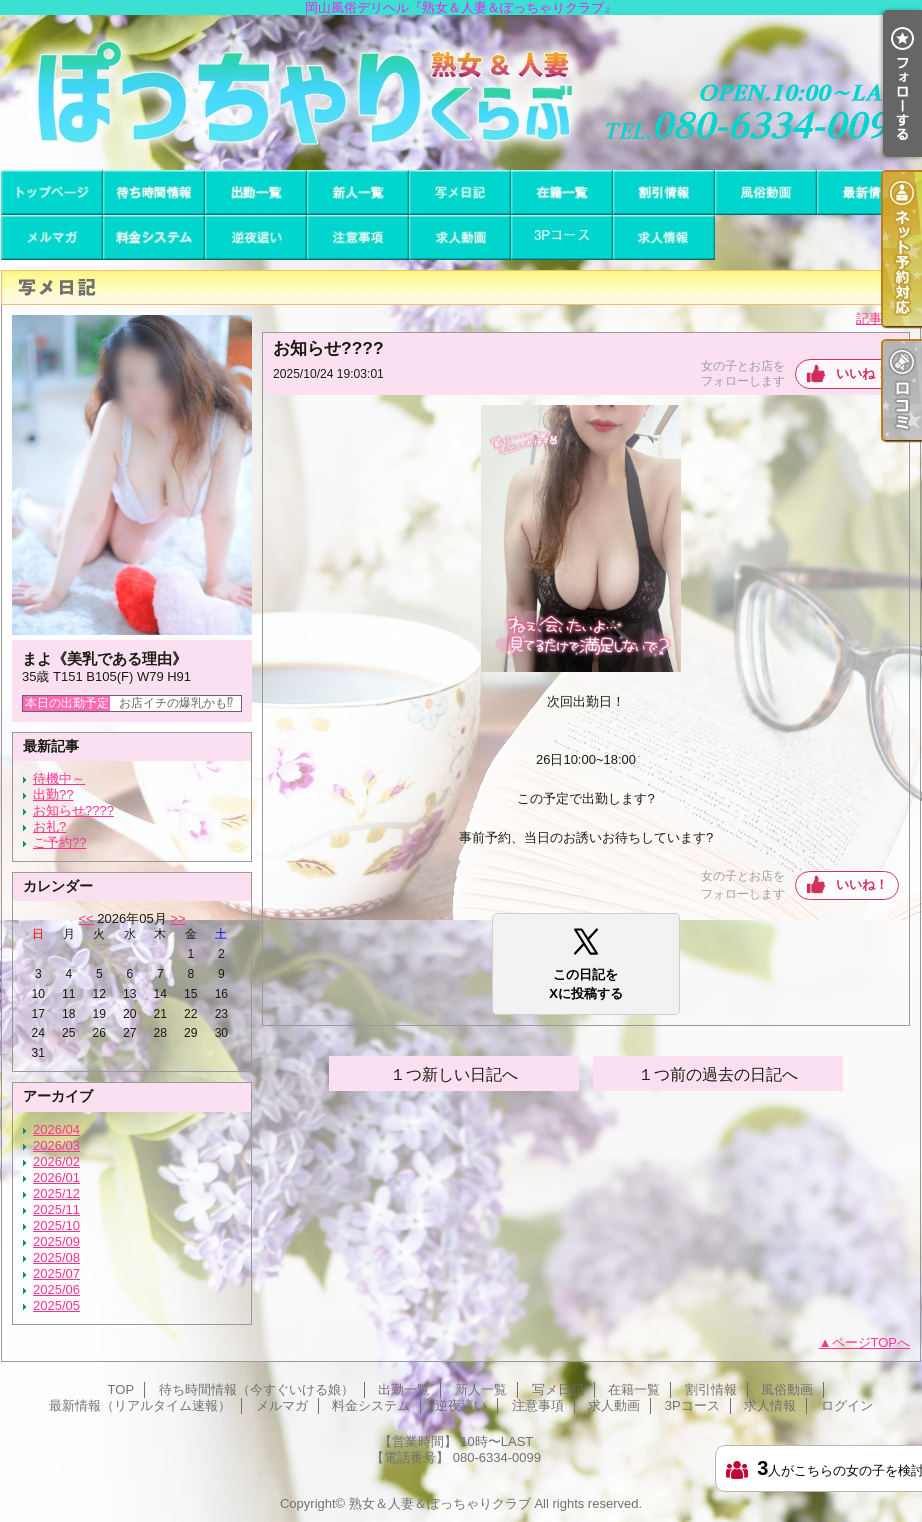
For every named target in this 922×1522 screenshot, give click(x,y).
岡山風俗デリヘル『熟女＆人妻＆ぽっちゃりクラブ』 (461, 92)
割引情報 (664, 192)
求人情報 (664, 237)
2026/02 (56, 1161)
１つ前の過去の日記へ (718, 1074)
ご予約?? (59, 842)
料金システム (154, 237)
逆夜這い (256, 237)
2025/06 (56, 1289)
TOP (52, 192)
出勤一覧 (256, 192)
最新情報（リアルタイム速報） (868, 192)
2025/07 (56, 1273)
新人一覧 (358, 192)
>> (177, 918)
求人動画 (460, 237)
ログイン (847, 1405)
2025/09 (56, 1241)
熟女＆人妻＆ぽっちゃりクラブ (440, 1503)
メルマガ (52, 237)
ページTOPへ (871, 1342)
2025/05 (56, 1305)
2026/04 (56, 1129)
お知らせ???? (73, 810)
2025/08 (56, 1257)
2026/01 (56, 1177)
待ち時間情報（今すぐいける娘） (154, 192)
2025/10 (56, 1225)
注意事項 (358, 237)
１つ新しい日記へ (454, 1074)
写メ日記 (460, 192)
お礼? (49, 826)
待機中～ (59, 778)
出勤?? (53, 794)
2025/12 (56, 1193)
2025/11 (56, 1209)
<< (85, 918)
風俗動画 (766, 192)
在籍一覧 (562, 192)
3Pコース (562, 237)
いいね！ (862, 373)
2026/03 (56, 1145)
